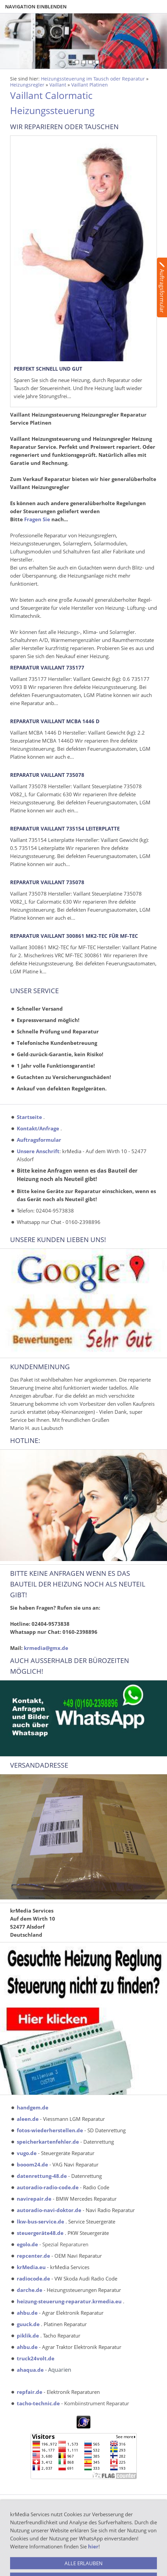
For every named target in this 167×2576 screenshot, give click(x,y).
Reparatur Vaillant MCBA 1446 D (54, 721)
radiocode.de (33, 2278)
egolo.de (27, 2244)
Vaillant (57, 85)
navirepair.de (34, 2198)
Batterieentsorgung (32, 2508)
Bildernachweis (27, 2532)
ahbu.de (27, 2312)
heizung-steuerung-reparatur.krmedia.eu (69, 2301)
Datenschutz (24, 2556)
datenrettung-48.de (42, 2175)
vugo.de (27, 2153)
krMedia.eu (31, 2267)
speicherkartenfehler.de (48, 2141)
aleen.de (28, 2118)
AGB (14, 2516)
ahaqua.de (30, 2369)
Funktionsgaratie (29, 2564)
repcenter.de (33, 2255)
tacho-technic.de (38, 2403)
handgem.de (32, 2107)
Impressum (23, 2524)
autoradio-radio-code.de (48, 2187)
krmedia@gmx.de (46, 1648)
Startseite (29, 1117)
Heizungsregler (27, 85)
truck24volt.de (35, 2358)
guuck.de (28, 2324)
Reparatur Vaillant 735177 (47, 667)
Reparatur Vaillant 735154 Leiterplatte (65, 828)
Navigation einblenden (36, 6)
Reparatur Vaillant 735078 (47, 774)
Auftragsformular (39, 1139)
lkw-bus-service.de (40, 2221)
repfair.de (29, 2392)
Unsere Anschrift (38, 1151)
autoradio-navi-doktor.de (49, 2210)
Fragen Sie (37, 519)
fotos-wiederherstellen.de (50, 2130)
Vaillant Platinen (89, 85)
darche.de (29, 2290)
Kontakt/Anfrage (38, 1128)
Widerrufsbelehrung (33, 2548)
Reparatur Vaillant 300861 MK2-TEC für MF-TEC (74, 935)
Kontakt (18, 2540)
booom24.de (32, 2164)
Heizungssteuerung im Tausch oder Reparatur (93, 79)
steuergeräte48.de (40, 2233)
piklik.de (28, 2335)
